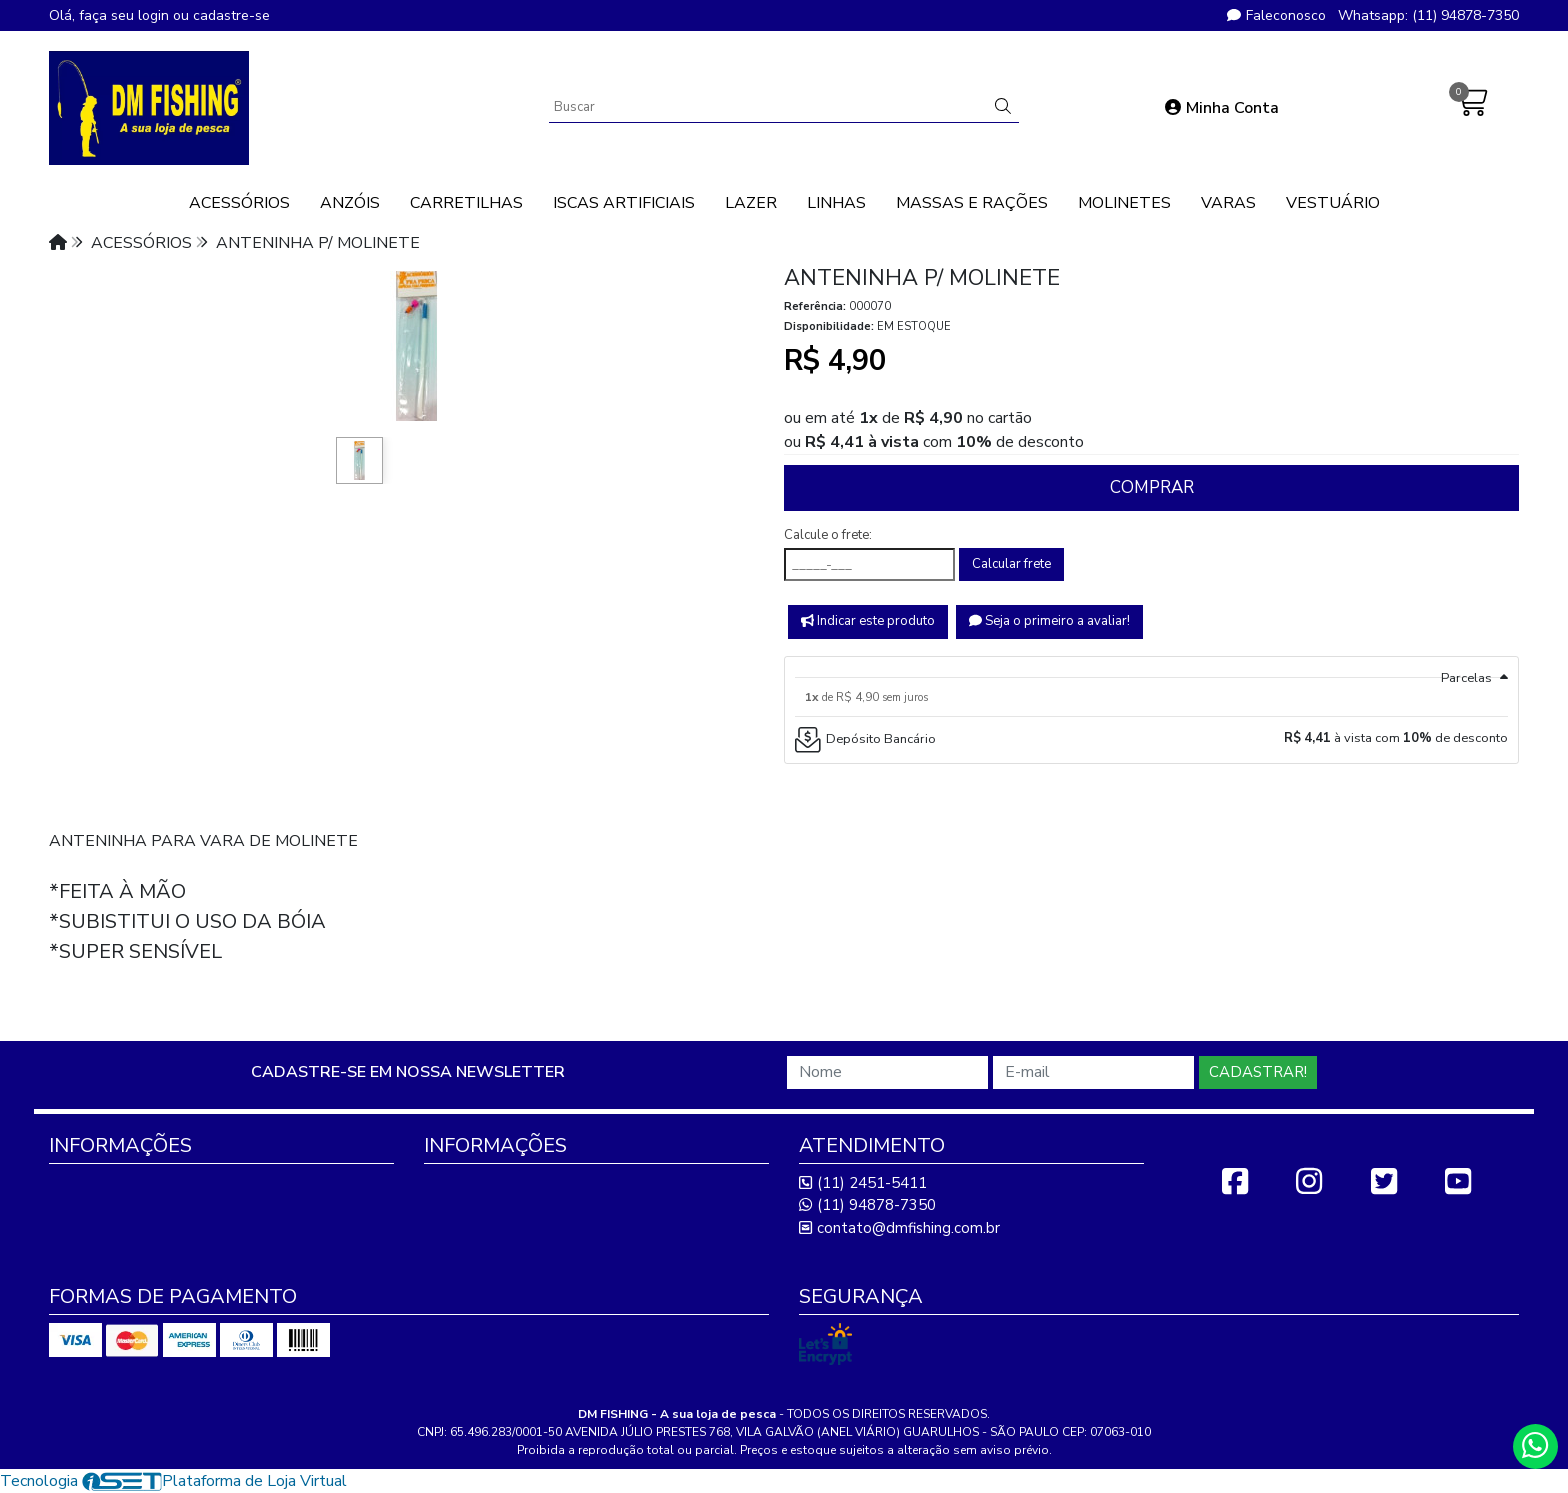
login (155, 15)
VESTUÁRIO (1333, 203)
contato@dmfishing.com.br (899, 1228)
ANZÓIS (350, 203)
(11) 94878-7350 (867, 1205)
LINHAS (836, 203)
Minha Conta (1222, 108)
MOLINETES (1124, 203)
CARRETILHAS (466, 203)
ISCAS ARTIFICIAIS (624, 203)
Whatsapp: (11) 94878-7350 (1428, 15)
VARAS (1228, 203)
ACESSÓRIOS (239, 203)
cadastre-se (231, 15)
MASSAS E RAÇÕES (972, 203)
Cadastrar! (1258, 1072)
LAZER (751, 203)
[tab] (1151, 667)
